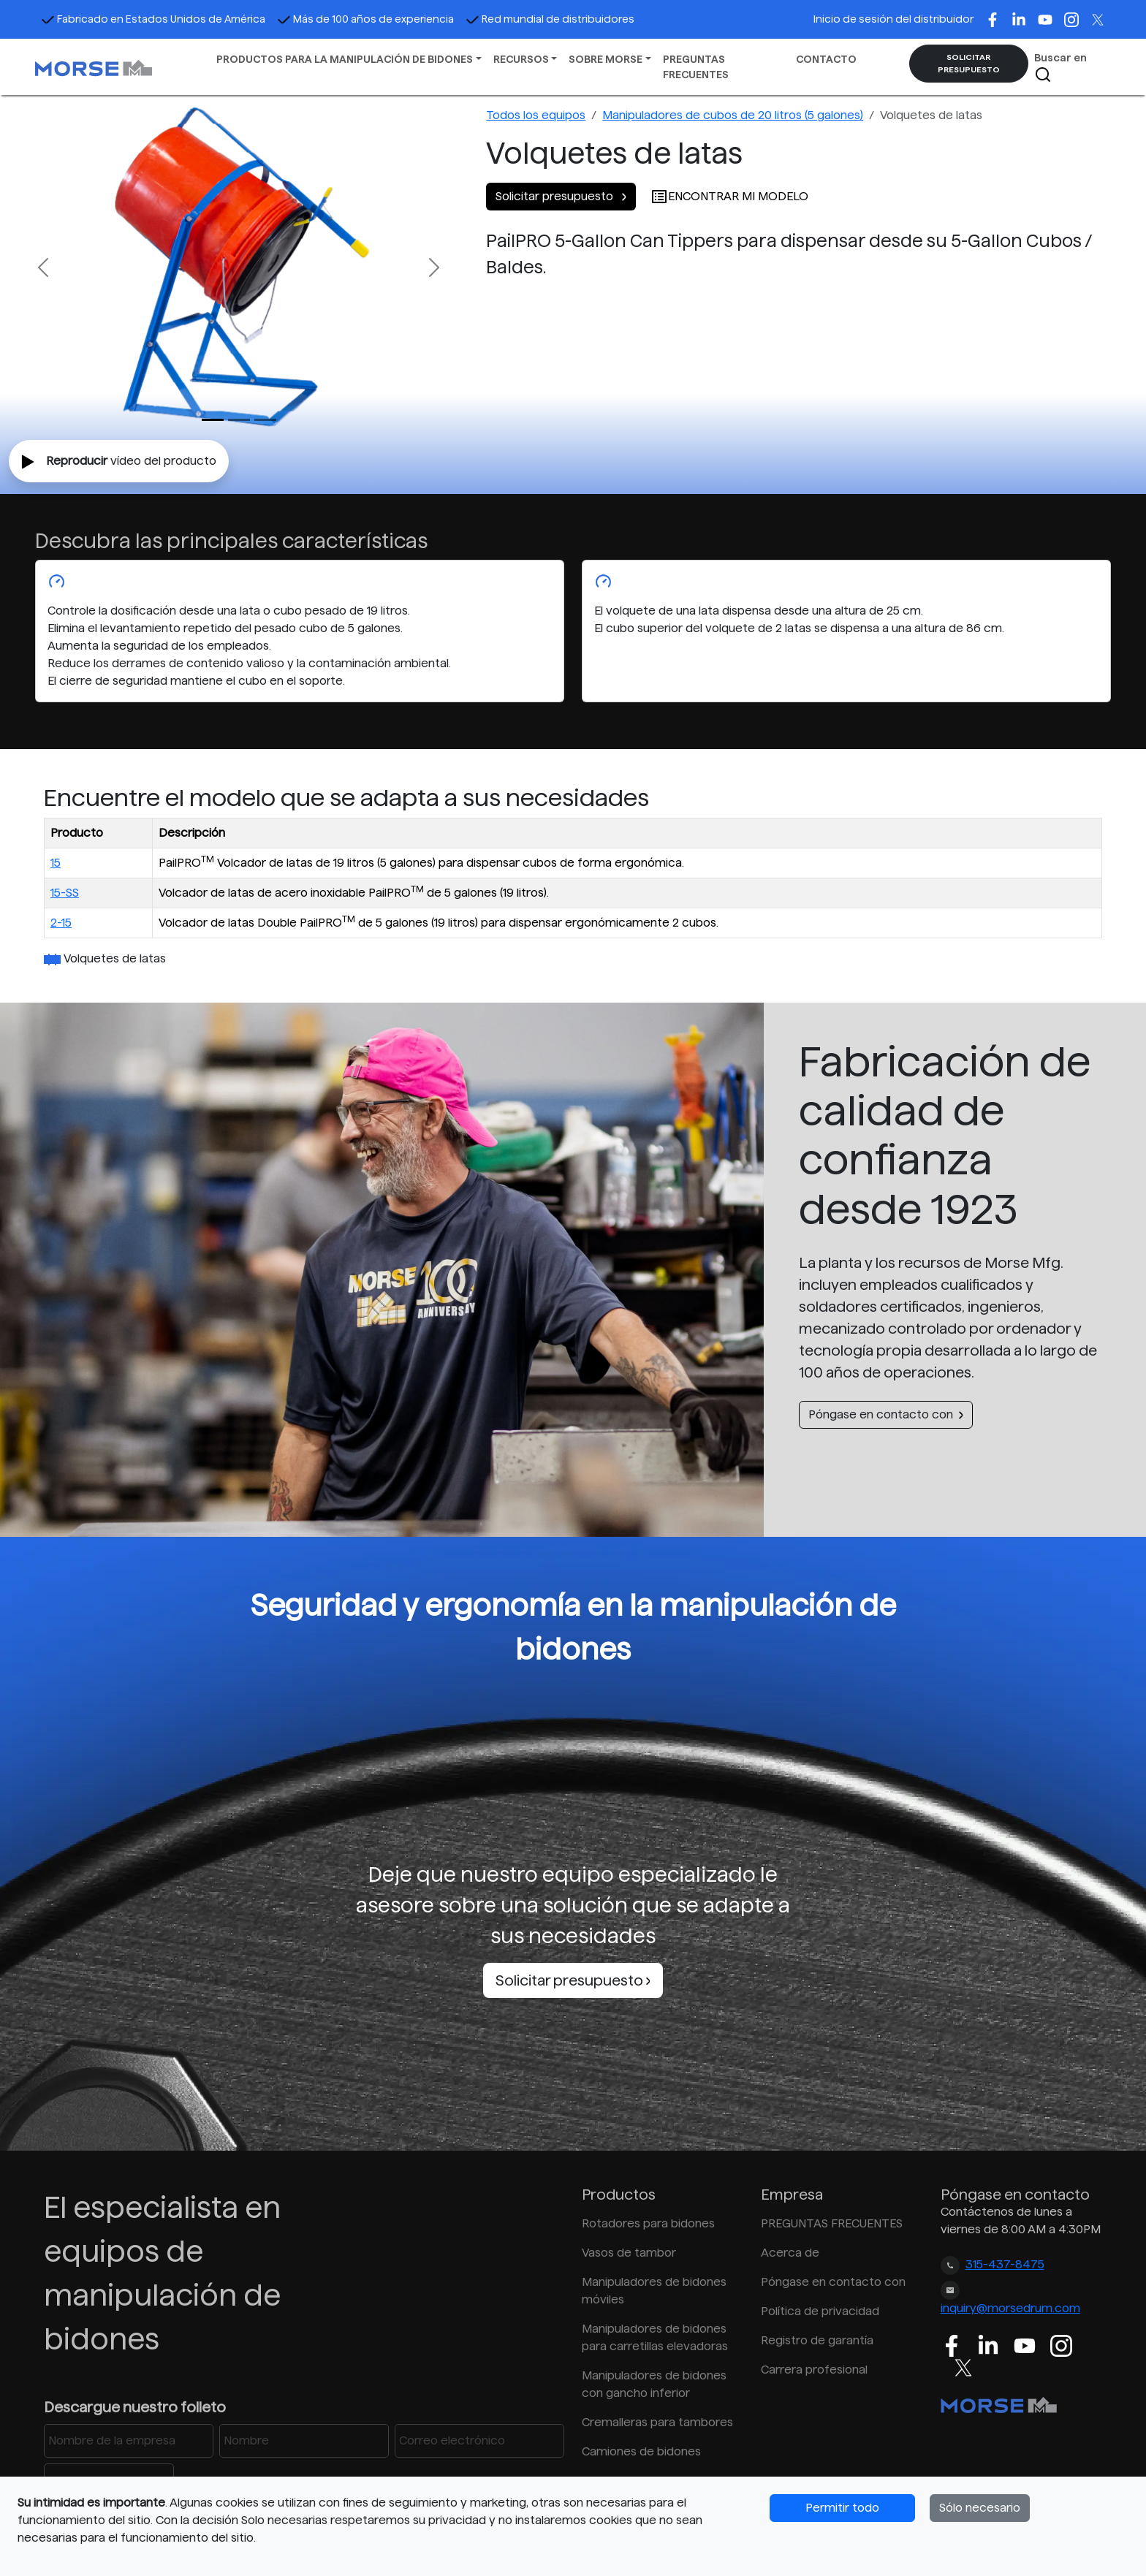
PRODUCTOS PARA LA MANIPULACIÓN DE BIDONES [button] (344, 59)
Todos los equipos (535, 115)
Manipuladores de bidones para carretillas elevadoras (655, 2337)
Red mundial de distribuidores (550, 19)
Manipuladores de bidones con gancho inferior (654, 2384)
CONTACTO (826, 59)
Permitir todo (842, 2507)
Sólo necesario (979, 2507)
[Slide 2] (265, 419)
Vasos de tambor (629, 2252)
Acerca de (790, 2252)
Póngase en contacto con (885, 1414)
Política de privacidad (820, 2311)
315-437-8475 (1004, 2264)
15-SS (64, 892)
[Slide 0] (213, 419)
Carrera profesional (814, 2369)
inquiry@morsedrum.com (1010, 2308)
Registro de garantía (817, 2340)
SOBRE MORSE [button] (605, 59)
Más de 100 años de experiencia (365, 19)
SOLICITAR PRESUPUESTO (969, 63)
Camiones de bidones (641, 2451)
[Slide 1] (239, 419)
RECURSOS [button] (521, 59)
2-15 (61, 922)
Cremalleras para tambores (657, 2422)
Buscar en (1060, 67)
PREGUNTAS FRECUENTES (696, 66)
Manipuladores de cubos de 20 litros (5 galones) (732, 115)
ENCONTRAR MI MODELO (729, 196)
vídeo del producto (118, 462)
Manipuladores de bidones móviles (654, 2291)
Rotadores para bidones (648, 2223)
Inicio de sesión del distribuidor (893, 19)
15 (55, 862)
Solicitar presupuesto (561, 196)
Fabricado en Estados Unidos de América (153, 19)
